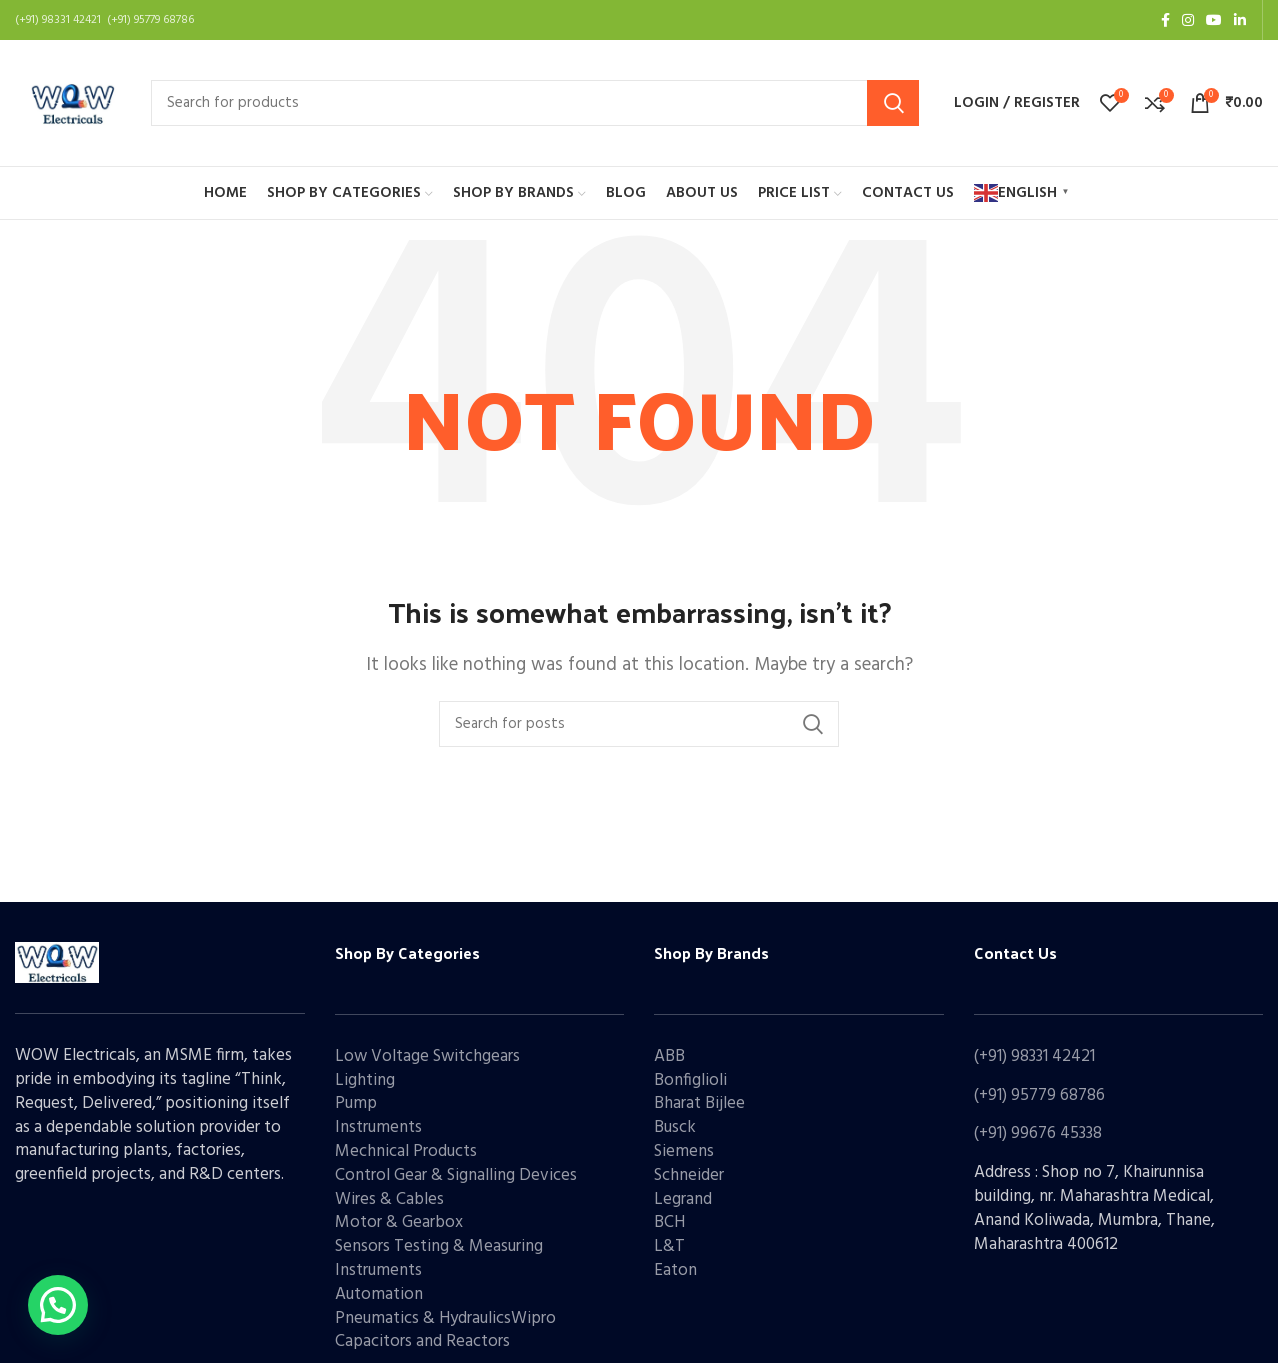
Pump (356, 1103)
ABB (669, 1056)
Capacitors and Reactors (422, 1341)
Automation (379, 1294)
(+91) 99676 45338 (1038, 1133)
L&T (669, 1246)
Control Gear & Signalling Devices (456, 1175)
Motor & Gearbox (399, 1222)
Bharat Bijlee (699, 1103)
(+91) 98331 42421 (1034, 1056)
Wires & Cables (389, 1199)
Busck (675, 1127)
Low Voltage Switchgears (427, 1056)
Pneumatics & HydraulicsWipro (445, 1318)
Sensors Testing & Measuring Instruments (439, 1258)
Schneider (689, 1175)
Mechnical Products (406, 1151)
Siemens (684, 1151)
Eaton (675, 1270)
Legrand (683, 1199)
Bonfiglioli (690, 1080)
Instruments (378, 1127)
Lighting (365, 1080)
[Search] (535, 103)
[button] (58, 1305)
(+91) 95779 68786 (1039, 1095)
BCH (669, 1222)
